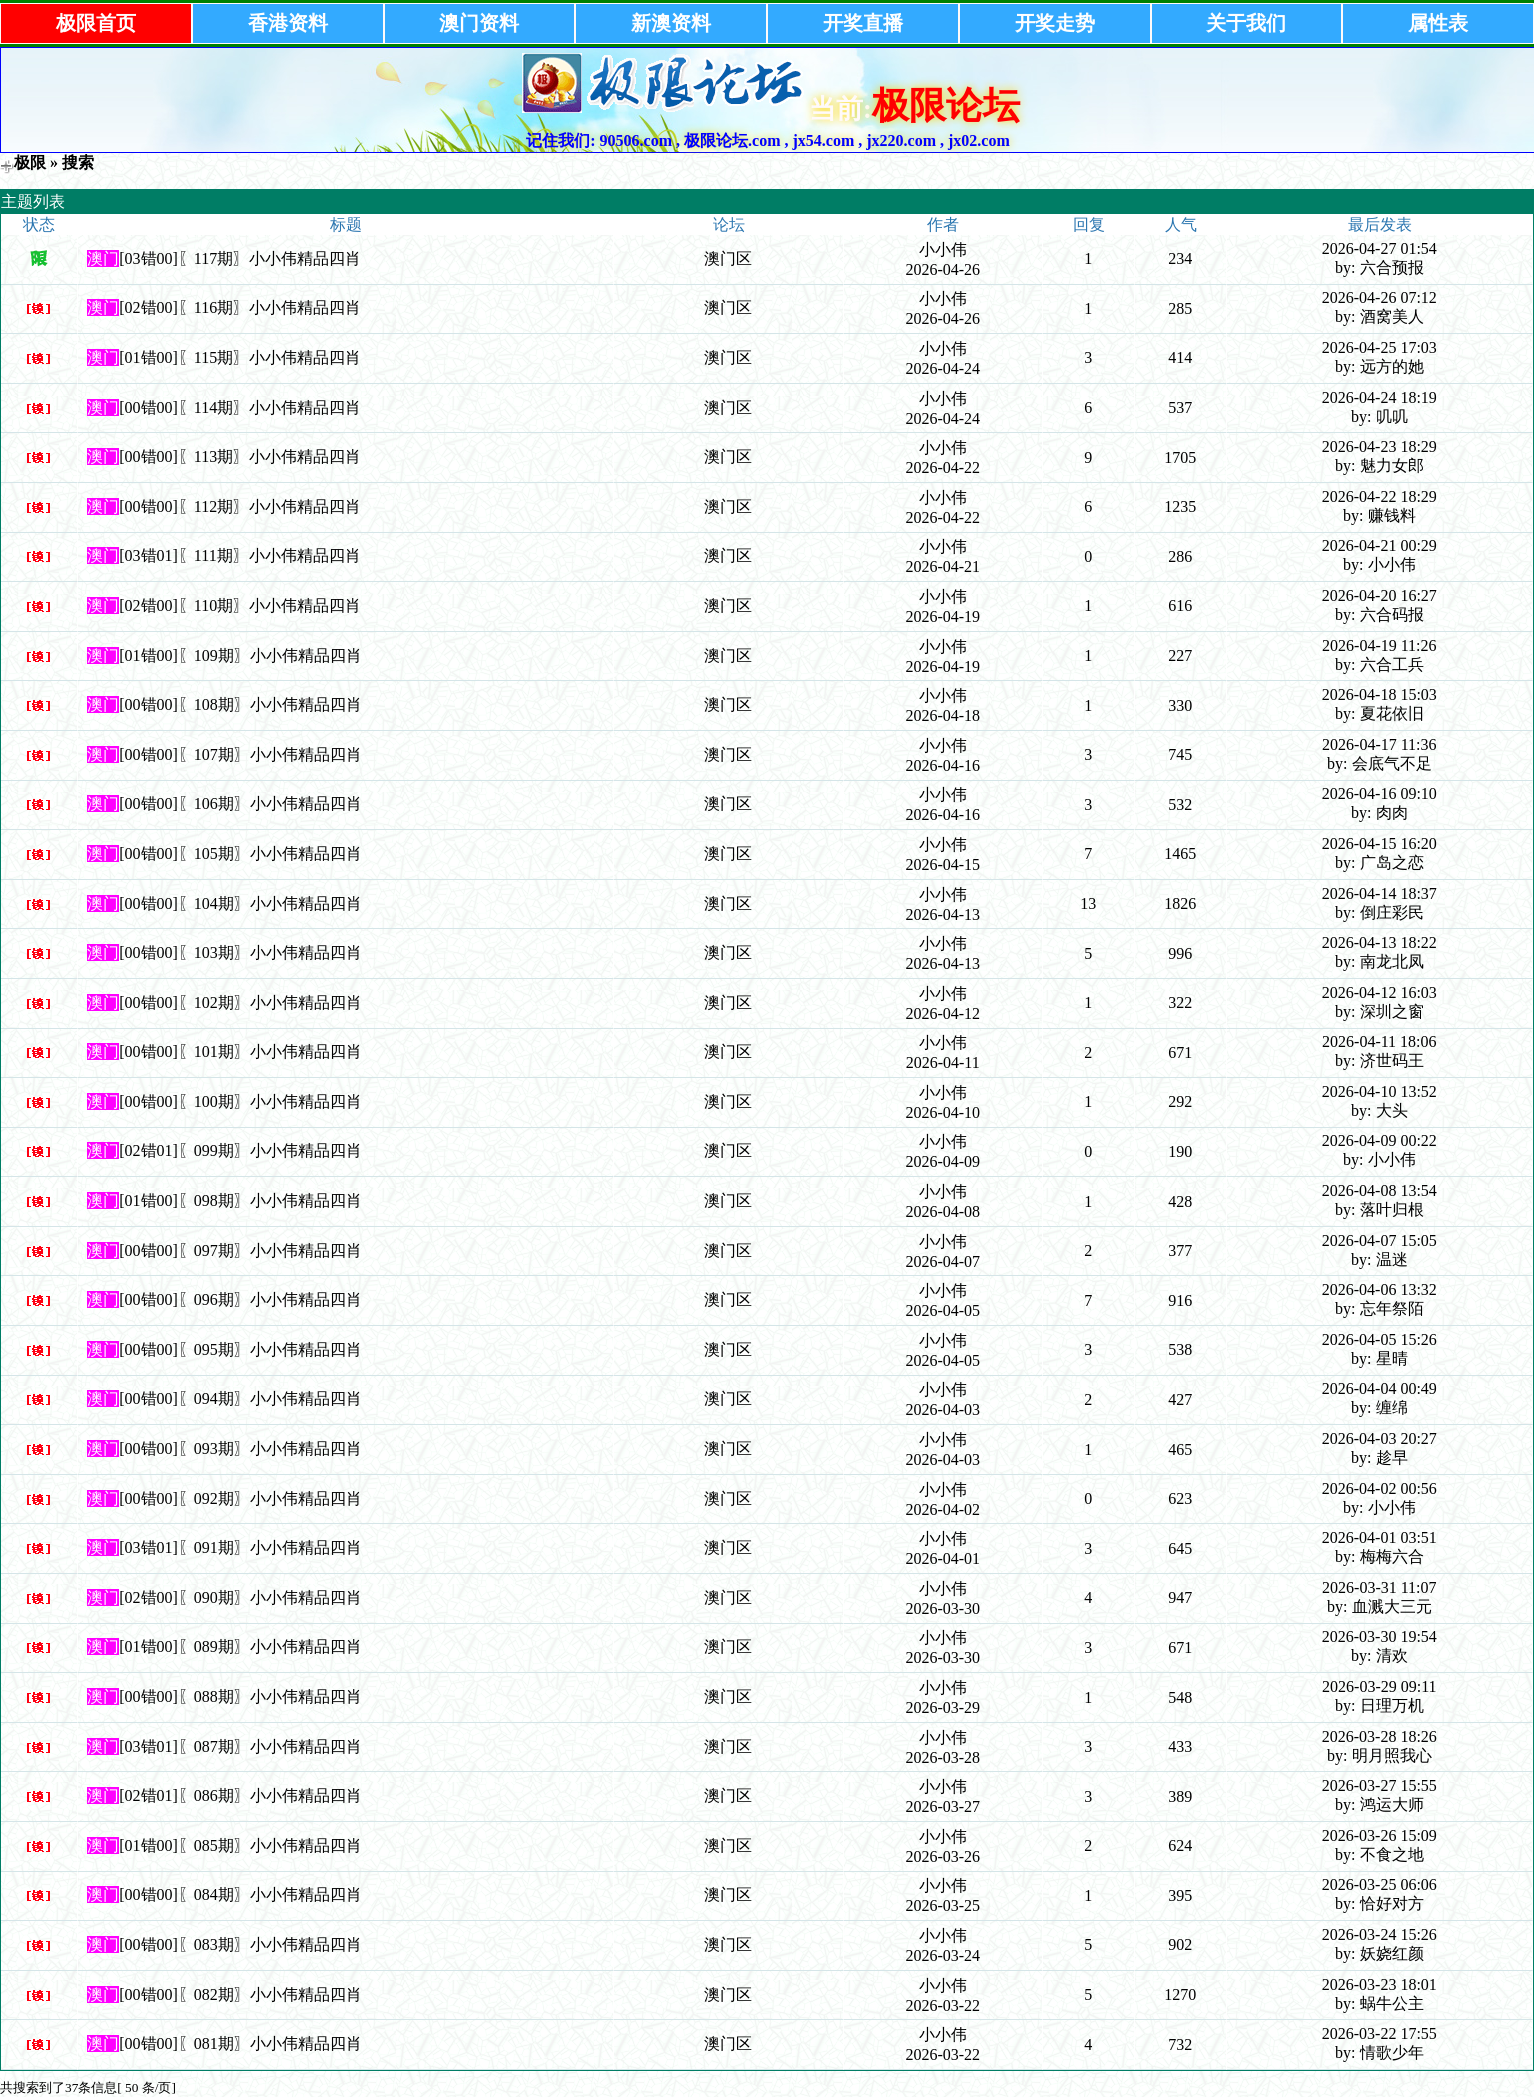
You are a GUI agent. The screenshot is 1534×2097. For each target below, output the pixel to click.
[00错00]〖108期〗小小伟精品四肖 (240, 704)
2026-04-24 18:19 (1379, 397)
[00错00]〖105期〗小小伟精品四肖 (240, 853)
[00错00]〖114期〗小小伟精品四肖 (240, 407)
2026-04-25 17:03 (1379, 347)
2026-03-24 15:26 (1379, 1934)
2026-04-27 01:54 (1379, 248)
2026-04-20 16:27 (1379, 595)
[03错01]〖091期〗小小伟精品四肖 (240, 1547)
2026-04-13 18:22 (1379, 942)
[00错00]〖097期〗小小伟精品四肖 (240, 1250)
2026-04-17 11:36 (1379, 744)
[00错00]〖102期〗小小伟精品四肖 (240, 1002)
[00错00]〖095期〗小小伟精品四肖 (240, 1349)
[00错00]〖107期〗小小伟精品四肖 (240, 754)
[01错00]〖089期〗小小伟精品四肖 (240, 1646)
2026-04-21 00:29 (1379, 545)
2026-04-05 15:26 (1379, 1339)
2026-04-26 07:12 (1379, 297)
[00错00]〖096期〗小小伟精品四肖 (240, 1299)
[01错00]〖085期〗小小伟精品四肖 (240, 1845)
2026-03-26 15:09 (1379, 1835)
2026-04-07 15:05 (1379, 1240)
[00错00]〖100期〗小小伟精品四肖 (240, 1101)
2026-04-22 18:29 (1379, 496)
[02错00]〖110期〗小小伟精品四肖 (240, 605)
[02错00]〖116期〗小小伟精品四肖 (240, 307)
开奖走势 (1055, 23)
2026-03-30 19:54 (1379, 1636)
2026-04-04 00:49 (1379, 1388)
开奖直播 (863, 23)
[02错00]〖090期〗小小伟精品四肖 (240, 1597)
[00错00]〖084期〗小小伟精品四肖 (240, 1894)
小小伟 (943, 249)
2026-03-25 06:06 (1379, 1884)
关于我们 (1246, 23)
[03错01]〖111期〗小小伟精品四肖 (239, 555)
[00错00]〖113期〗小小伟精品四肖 (240, 456)
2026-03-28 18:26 (1379, 1736)
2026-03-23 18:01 (1379, 1984)
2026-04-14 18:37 (1379, 893)
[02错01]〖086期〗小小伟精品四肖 (240, 1795)
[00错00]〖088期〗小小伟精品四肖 (240, 1696)
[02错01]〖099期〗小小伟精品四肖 (240, 1150)
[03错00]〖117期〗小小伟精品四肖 (240, 258)
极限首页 (96, 23)
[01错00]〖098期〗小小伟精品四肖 (240, 1200)
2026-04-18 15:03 (1379, 694)
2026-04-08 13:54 (1379, 1190)
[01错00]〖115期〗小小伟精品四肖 (240, 357)
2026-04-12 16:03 (1379, 992)
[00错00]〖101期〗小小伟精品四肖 (240, 1051)
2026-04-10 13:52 (1379, 1091)
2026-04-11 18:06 (1379, 1041)
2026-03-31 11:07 (1379, 1587)
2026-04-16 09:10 (1379, 793)
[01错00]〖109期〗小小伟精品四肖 (240, 655)
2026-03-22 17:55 (1379, 2033)
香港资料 (288, 23)
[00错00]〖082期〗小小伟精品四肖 (240, 1994)
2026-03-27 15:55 (1379, 1785)
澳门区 (728, 258)
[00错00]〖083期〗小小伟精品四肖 (240, 1944)
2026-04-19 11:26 (1379, 645)
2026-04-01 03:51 (1379, 1537)
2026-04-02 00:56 (1379, 1488)
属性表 (1438, 23)
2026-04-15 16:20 (1379, 843)
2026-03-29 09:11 (1379, 1686)
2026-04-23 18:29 (1379, 446)
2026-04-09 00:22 (1379, 1140)
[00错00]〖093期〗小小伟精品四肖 (240, 1448)
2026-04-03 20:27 (1379, 1438)
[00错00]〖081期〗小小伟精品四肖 (240, 2043)
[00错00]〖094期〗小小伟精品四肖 (240, 1398)
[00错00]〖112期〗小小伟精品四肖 (240, 506)
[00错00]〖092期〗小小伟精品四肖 (240, 1498)
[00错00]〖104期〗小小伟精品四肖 (240, 903)
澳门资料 (479, 23)
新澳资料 (671, 23)
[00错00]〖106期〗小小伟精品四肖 (240, 803)
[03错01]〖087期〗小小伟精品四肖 (240, 1746)
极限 (30, 162)
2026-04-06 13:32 (1379, 1289)
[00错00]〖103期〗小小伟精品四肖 (240, 952)
